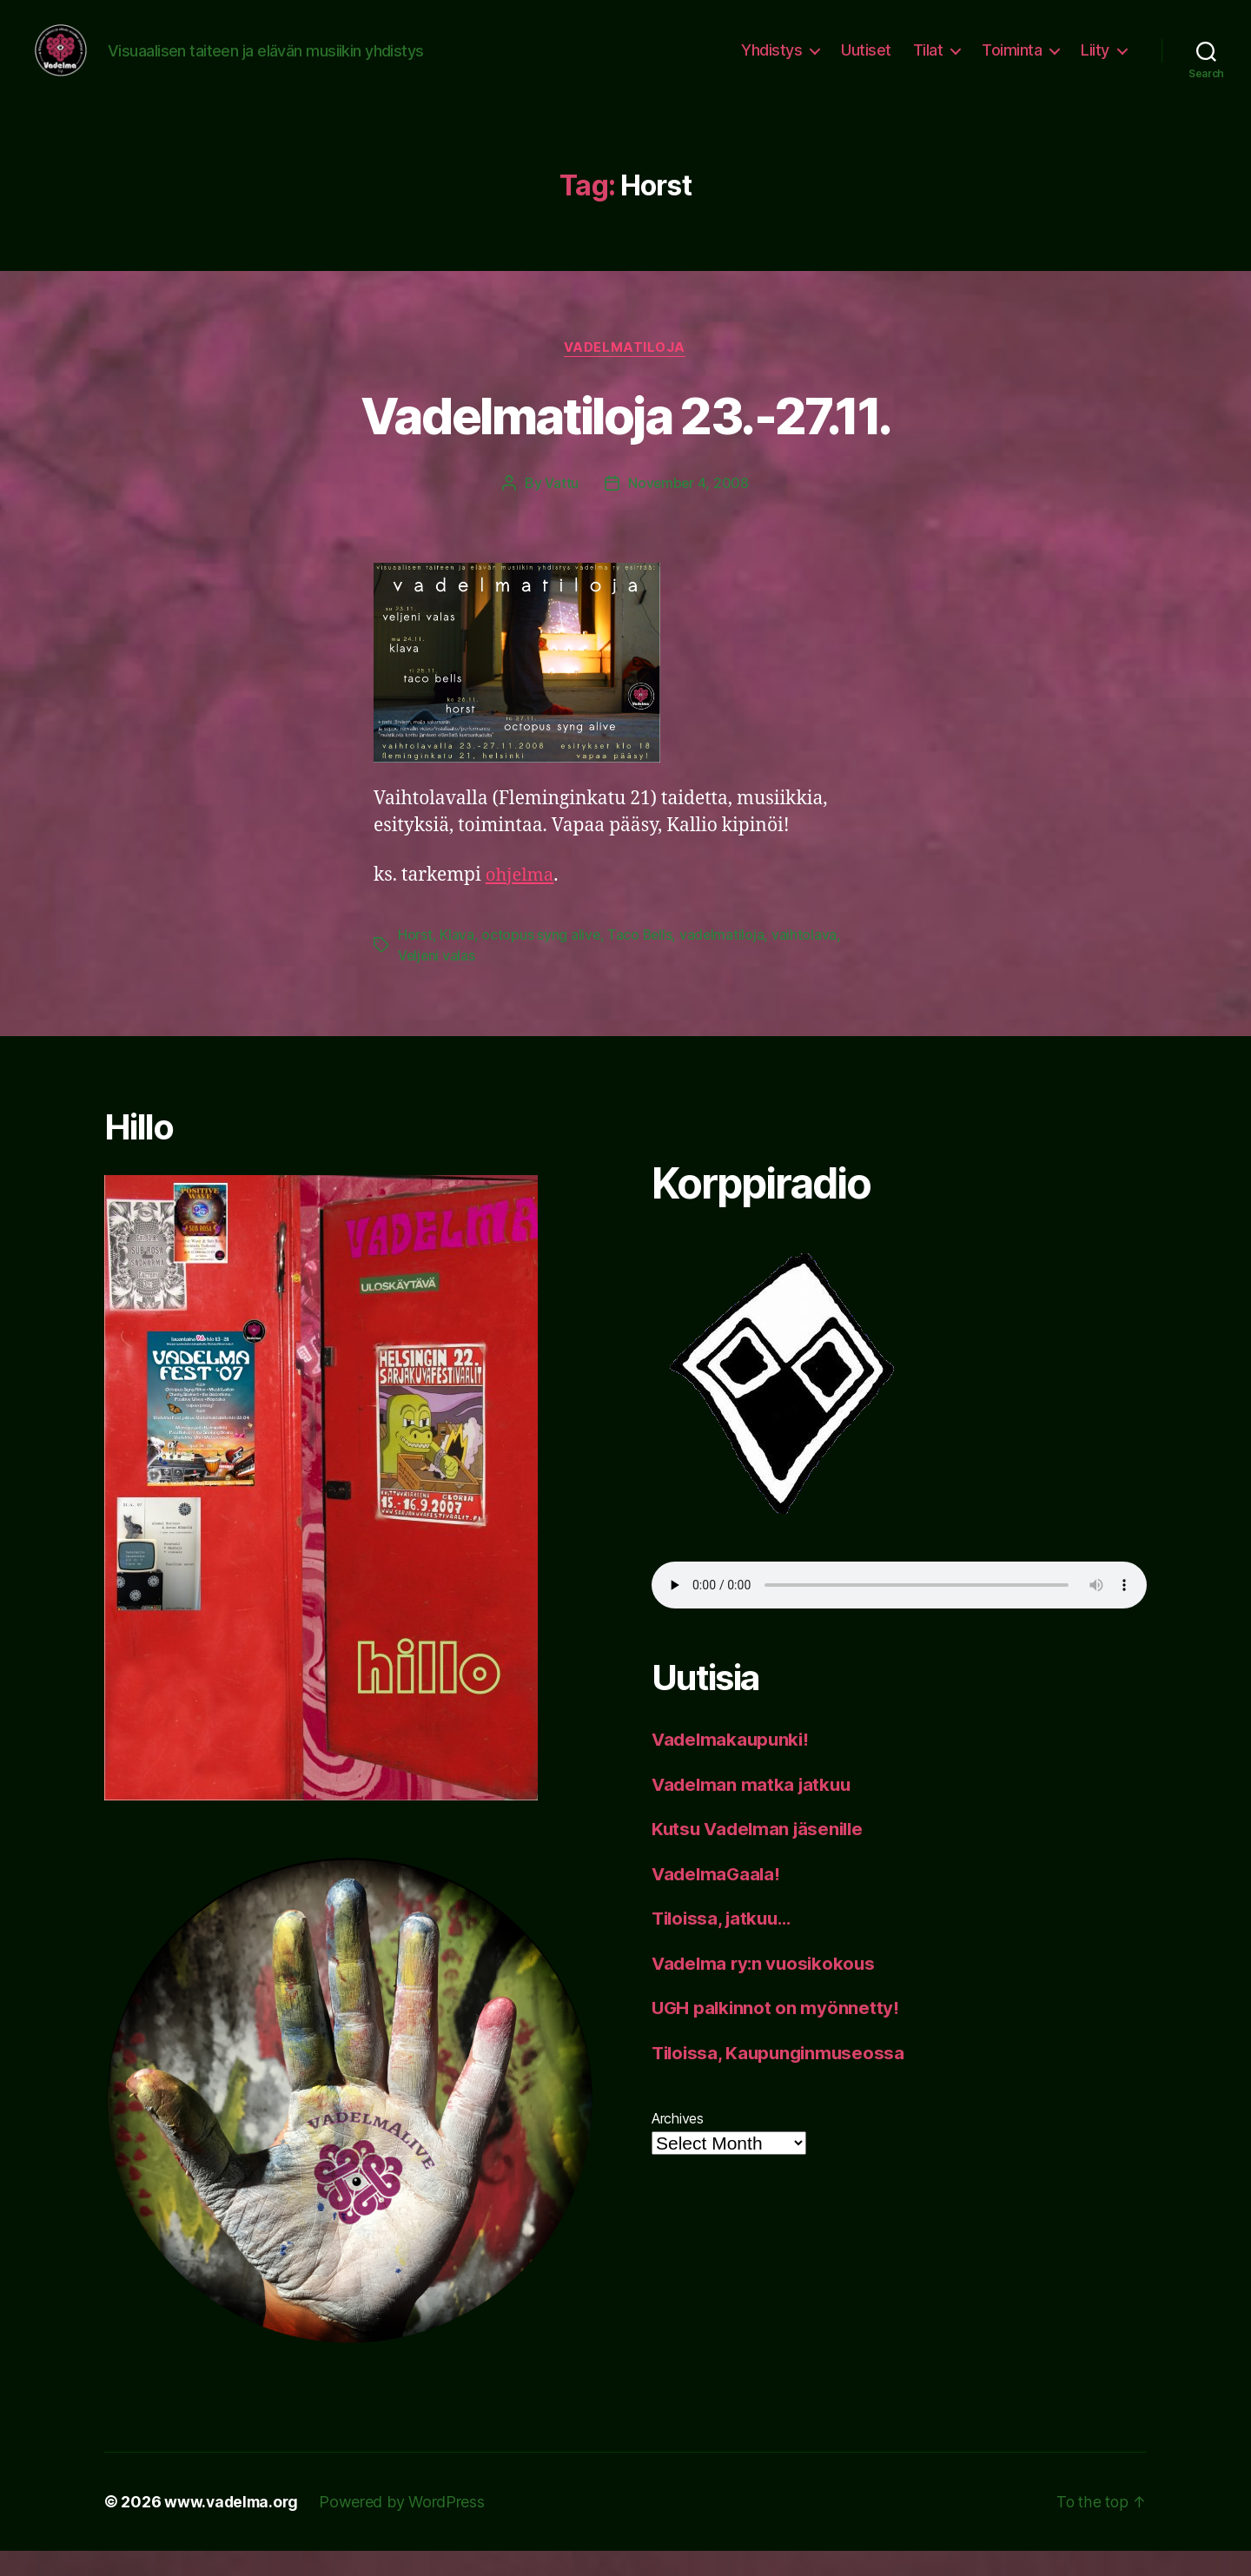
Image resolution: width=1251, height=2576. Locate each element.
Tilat (928, 63)
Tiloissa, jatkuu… (725, 1943)
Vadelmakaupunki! (733, 1764)
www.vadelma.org (233, 2527)
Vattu (561, 510)
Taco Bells (641, 960)
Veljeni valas (437, 981)
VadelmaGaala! (718, 1899)
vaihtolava (807, 960)
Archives (678, 2143)
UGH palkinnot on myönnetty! (777, 2033)
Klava (457, 960)
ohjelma (521, 902)
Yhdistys (771, 63)
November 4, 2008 (688, 510)
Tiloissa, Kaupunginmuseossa (782, 2078)
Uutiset (866, 63)
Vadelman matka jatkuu (754, 1809)
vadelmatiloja (625, 374)
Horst (415, 960)
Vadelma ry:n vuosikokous (767, 1988)
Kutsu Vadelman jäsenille (761, 1854)
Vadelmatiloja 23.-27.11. (625, 440)
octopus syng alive (540, 960)
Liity (1095, 63)
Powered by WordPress (406, 2527)
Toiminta (1012, 63)
